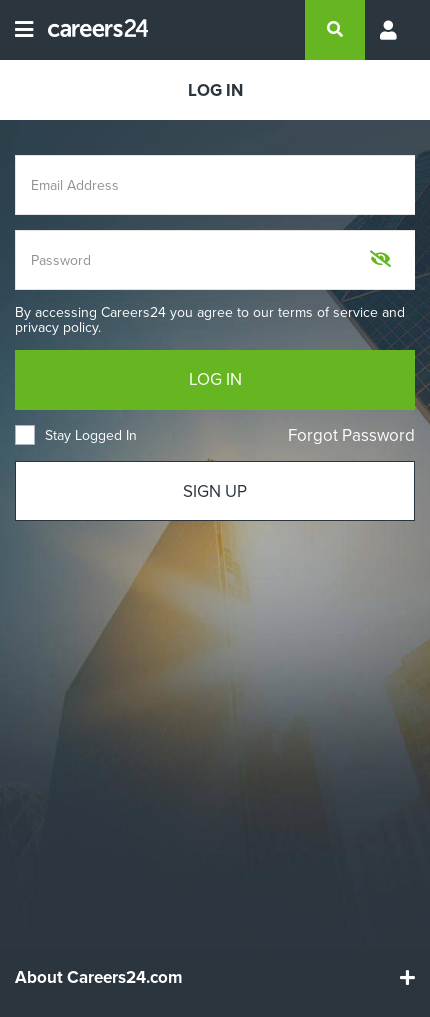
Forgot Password (351, 435)
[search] (335, 30)
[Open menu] (24, 30)
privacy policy (56, 327)
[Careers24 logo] (90, 30)
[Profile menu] (390, 30)
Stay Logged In (76, 435)
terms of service (328, 312)
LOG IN (215, 379)
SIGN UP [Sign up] (215, 491)
